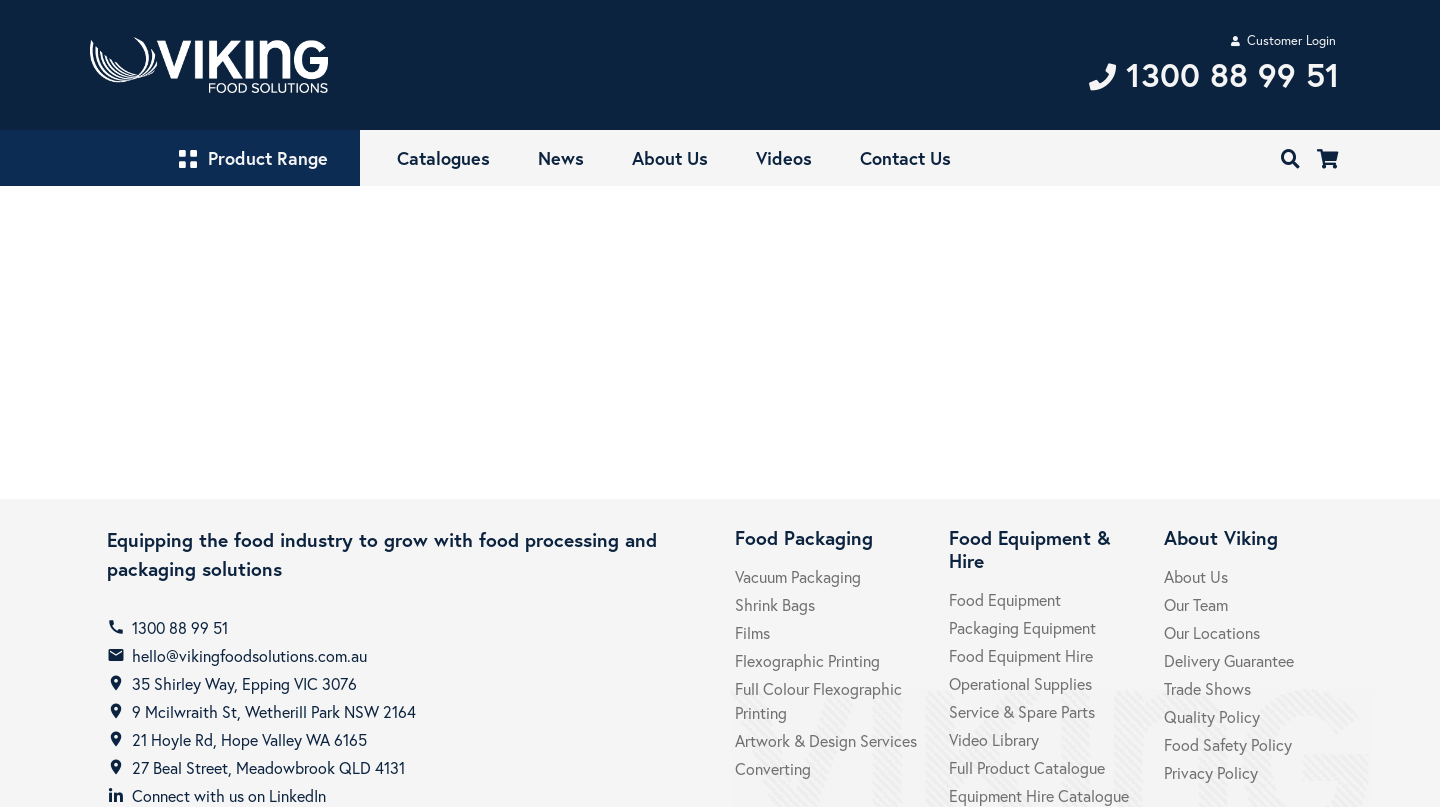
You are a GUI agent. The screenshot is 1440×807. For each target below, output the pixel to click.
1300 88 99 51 (180, 627)
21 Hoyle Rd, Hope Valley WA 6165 (249, 739)
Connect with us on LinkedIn (229, 795)
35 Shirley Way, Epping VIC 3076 (244, 683)
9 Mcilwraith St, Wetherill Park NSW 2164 (274, 711)
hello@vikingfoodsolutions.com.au (249, 655)
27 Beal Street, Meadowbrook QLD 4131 (268, 767)
